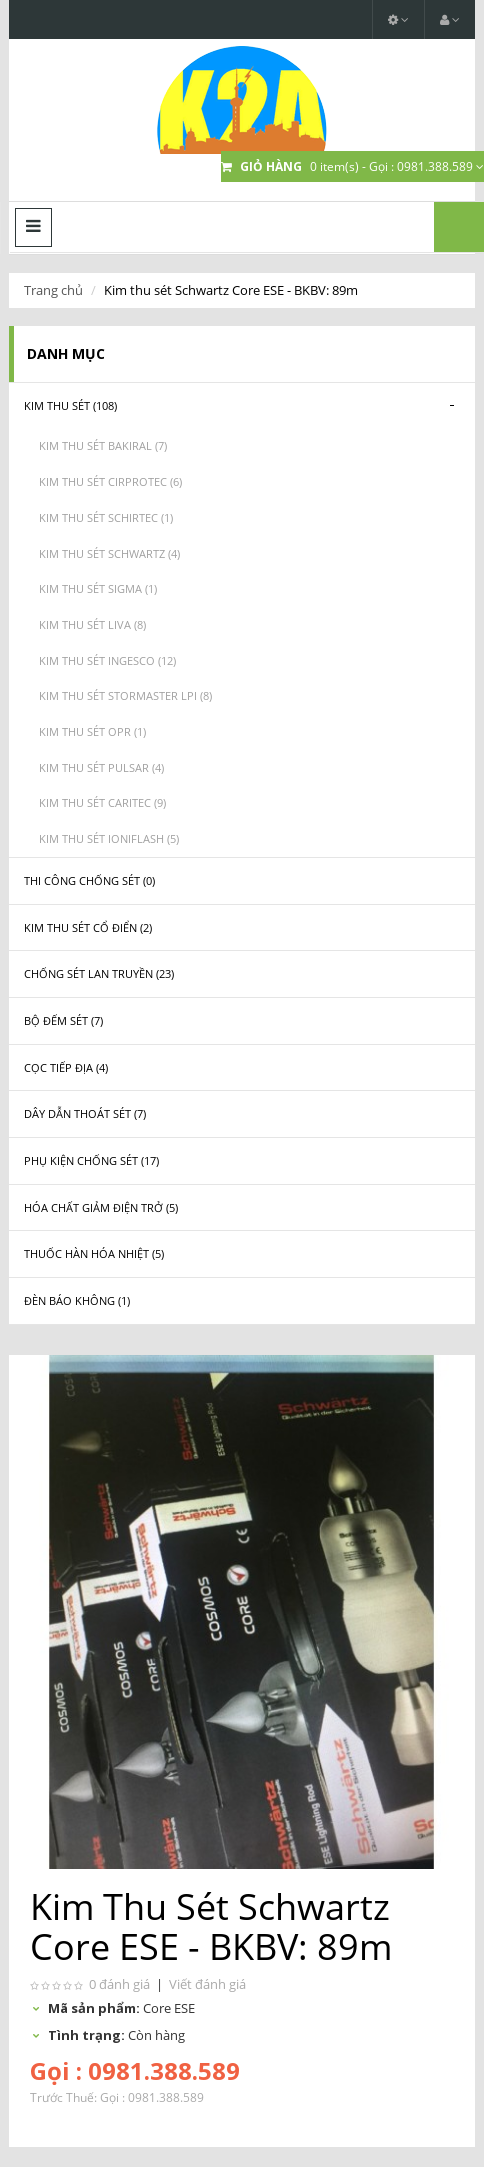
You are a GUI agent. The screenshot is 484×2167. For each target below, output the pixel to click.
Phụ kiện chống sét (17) (91, 1160)
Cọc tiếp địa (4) (66, 1067)
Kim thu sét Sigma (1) (98, 588)
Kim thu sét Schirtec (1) (106, 517)
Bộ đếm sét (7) (63, 1020)
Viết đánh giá (207, 1984)
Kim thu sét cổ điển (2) (88, 927)
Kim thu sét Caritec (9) (102, 802)
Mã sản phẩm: (94, 2008)
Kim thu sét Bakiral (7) (103, 445)
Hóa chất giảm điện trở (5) (101, 1207)
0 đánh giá (119, 1984)
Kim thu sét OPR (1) (92, 731)
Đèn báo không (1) (77, 1300)
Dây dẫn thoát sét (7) (85, 1113)
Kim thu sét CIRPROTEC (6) (110, 481)
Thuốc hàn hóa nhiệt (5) (94, 1253)
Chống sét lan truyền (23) (99, 973)
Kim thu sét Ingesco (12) (107, 660)
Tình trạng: (86, 2035)
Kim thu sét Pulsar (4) (101, 767)
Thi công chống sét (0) (89, 880)
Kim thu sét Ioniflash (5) (109, 838)
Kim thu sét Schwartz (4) (109, 553)
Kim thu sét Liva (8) (92, 624)
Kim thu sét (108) (70, 405)
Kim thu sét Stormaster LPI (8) (125, 695)
